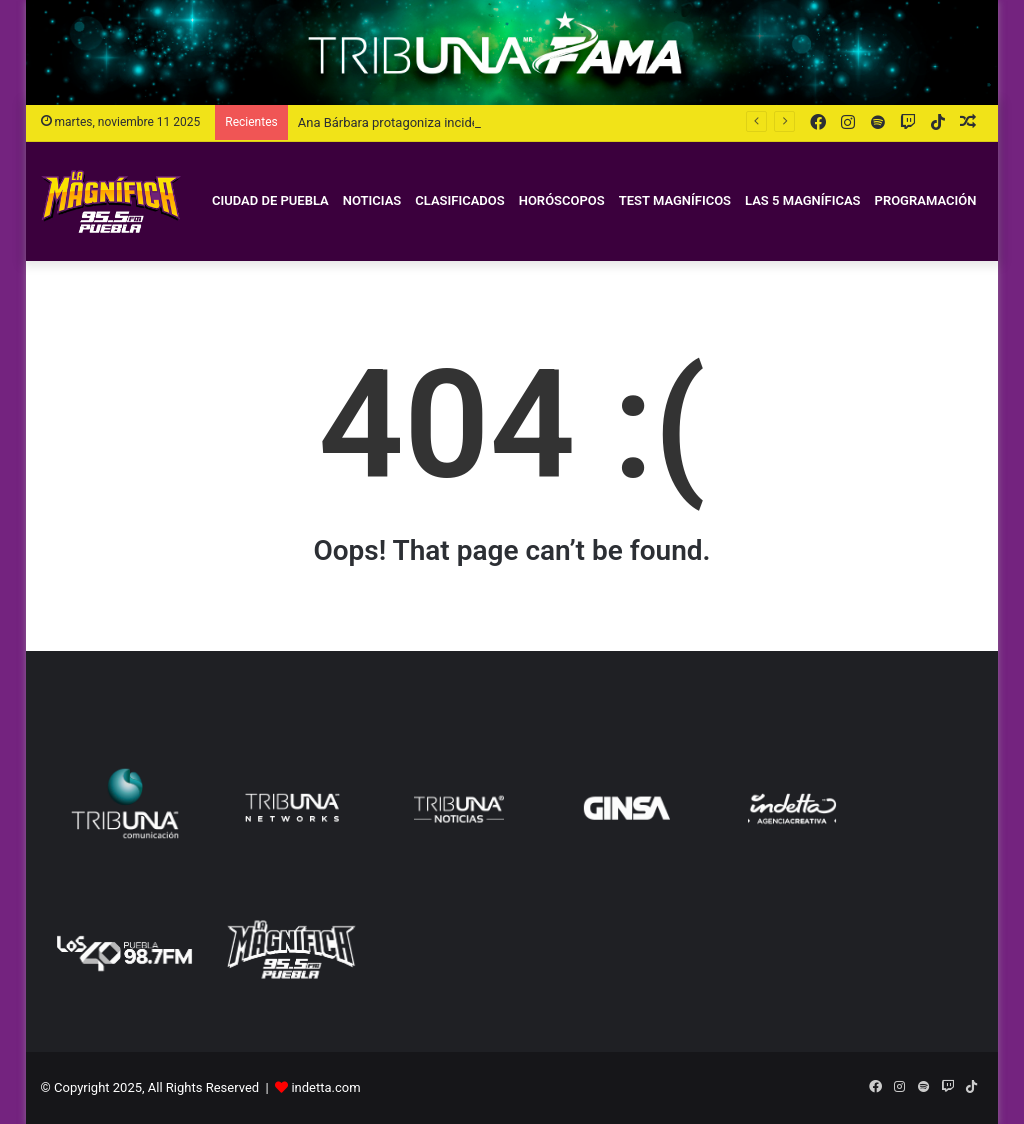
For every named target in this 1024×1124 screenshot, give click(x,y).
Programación (926, 200)
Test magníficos (675, 200)
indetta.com (325, 1087)
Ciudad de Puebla (270, 200)
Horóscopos (562, 200)
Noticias (372, 200)
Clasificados (459, 200)
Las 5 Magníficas (803, 200)
